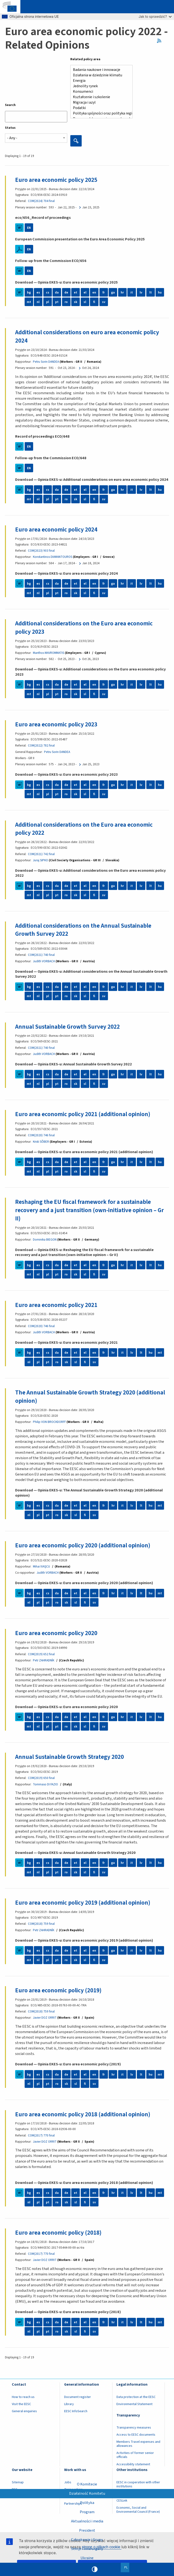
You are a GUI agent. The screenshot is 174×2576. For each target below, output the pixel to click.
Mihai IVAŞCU (41, 1566)
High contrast (94, 2569)
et (75, 292)
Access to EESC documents (135, 2435)
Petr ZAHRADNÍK (43, 1660)
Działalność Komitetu (87, 2493)
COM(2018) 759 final (41, 1924)
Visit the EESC (21, 2404)
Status (10, 127)
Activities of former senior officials (135, 2455)
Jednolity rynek (99, 86)
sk (75, 302)
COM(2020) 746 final (41, 1135)
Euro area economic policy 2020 (56, 1633)
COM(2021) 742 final (41, 854)
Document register (77, 2397)
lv (141, 292)
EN (29, 227)
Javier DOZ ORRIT (45, 2018)
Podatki (99, 108)
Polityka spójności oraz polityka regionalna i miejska (99, 113)
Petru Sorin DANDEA (46, 361)
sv (103, 302)
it (131, 292)
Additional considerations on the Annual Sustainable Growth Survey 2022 (83, 929)
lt (150, 292)
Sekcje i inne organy (87, 2549)
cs (47, 292)
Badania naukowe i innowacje (99, 70)
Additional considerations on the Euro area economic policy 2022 (84, 828)
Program (87, 2512)
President (87, 2530)
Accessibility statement (133, 2464)
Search (10, 105)
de (66, 292)
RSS (160, 40)
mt (29, 302)
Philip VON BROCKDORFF (49, 1422)
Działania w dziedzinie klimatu (99, 75)
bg (29, 292)
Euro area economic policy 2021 (56, 1305)
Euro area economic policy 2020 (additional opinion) (82, 1545)
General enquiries (24, 2411)
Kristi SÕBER (41, 1141)
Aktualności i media (87, 2521)
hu (160, 292)
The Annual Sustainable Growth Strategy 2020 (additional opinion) (90, 1397)
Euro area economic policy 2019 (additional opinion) (82, 1903)
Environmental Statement (134, 2404)
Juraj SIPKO (40, 860)
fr (104, 292)
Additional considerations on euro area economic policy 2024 (87, 336)
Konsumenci (99, 91)
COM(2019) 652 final (41, 1654)
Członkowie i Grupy (87, 2540)
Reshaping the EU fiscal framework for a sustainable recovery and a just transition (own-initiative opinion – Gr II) (89, 1210)
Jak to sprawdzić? (155, 16)
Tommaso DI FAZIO (45, 1784)
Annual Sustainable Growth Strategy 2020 (69, 1757)
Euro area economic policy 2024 (56, 529)
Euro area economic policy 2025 (56, 180)
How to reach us (23, 2397)
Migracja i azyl (99, 102)
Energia (99, 80)
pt (56, 302)
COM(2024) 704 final (41, 201)
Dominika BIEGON (45, 1239)
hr (122, 292)
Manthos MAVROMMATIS (48, 653)
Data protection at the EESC (136, 2397)
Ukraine (87, 2558)
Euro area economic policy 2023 (56, 724)
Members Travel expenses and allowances (138, 2444)
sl (85, 302)
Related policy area (85, 59)
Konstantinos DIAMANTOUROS (52, 557)
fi (94, 302)
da (57, 292)
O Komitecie (87, 2484)
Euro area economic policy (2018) (58, 2232)
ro (66, 302)
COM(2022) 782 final (41, 745)
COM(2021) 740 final (41, 955)
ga (113, 292)
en (94, 292)
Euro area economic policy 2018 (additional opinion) (82, 2114)
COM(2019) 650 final (41, 1778)
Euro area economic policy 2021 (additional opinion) (82, 1114)
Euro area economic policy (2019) (58, 1990)
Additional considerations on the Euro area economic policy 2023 (84, 627)
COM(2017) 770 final (41, 2135)
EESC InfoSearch (75, 2411)
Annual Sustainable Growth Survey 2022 (67, 1026)
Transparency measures (133, 2427)
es (38, 292)
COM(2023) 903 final (41, 550)
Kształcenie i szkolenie (99, 97)
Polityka (87, 2503)
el (85, 292)
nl (38, 302)
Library (69, 2404)
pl (47, 302)
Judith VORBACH (44, 961)
